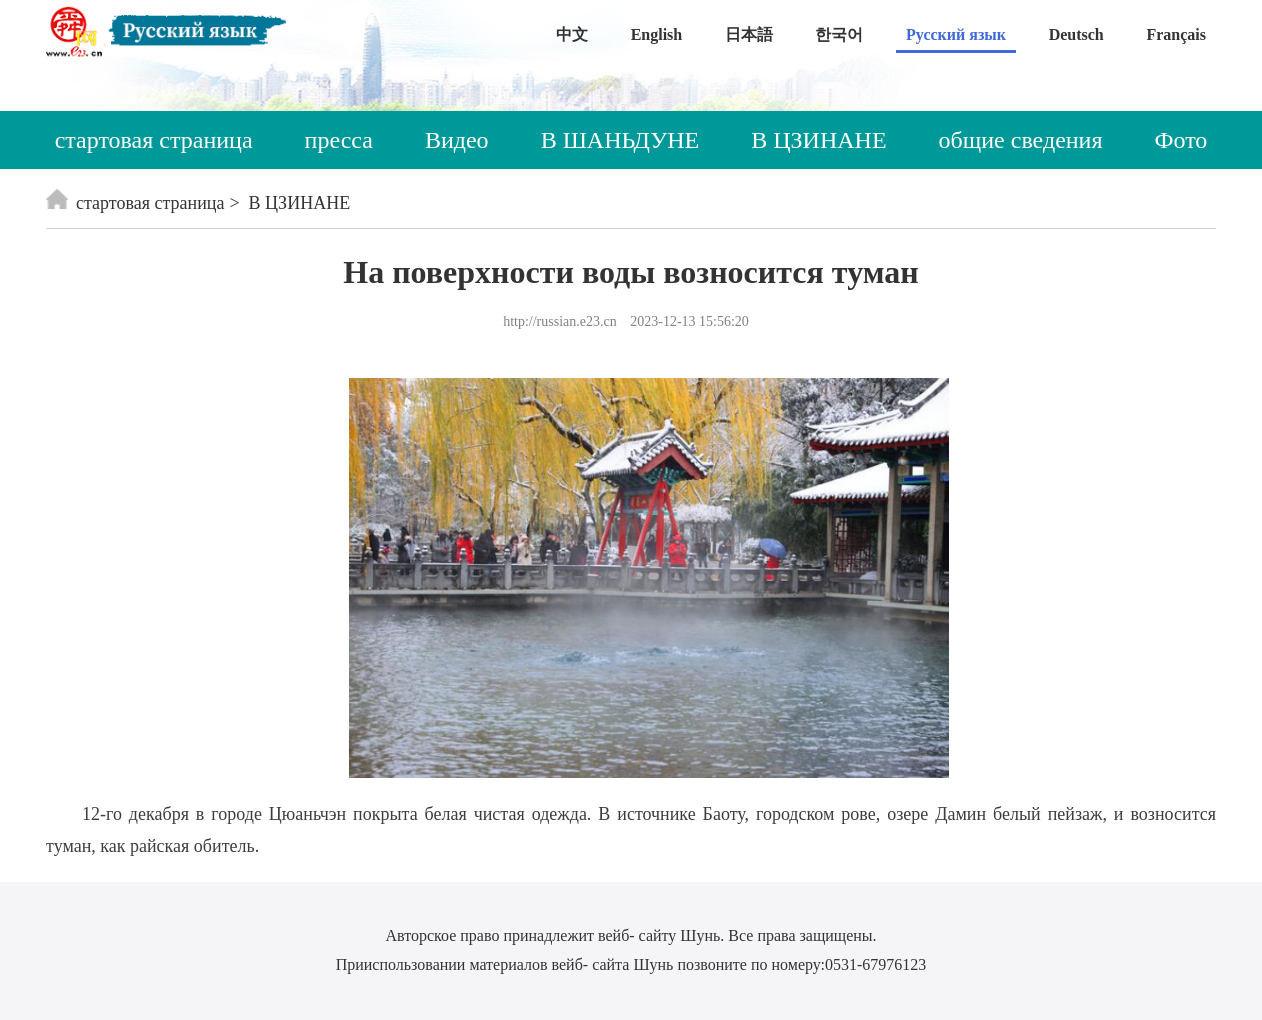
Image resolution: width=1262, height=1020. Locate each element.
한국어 (839, 34)
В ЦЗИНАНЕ (818, 140)
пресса (339, 140)
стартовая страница (154, 140)
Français (1176, 34)
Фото (1181, 140)
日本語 (749, 34)
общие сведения (1021, 140)
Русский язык (956, 34)
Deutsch (1076, 34)
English (657, 34)
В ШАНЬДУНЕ (620, 140)
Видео (457, 140)
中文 (572, 34)
